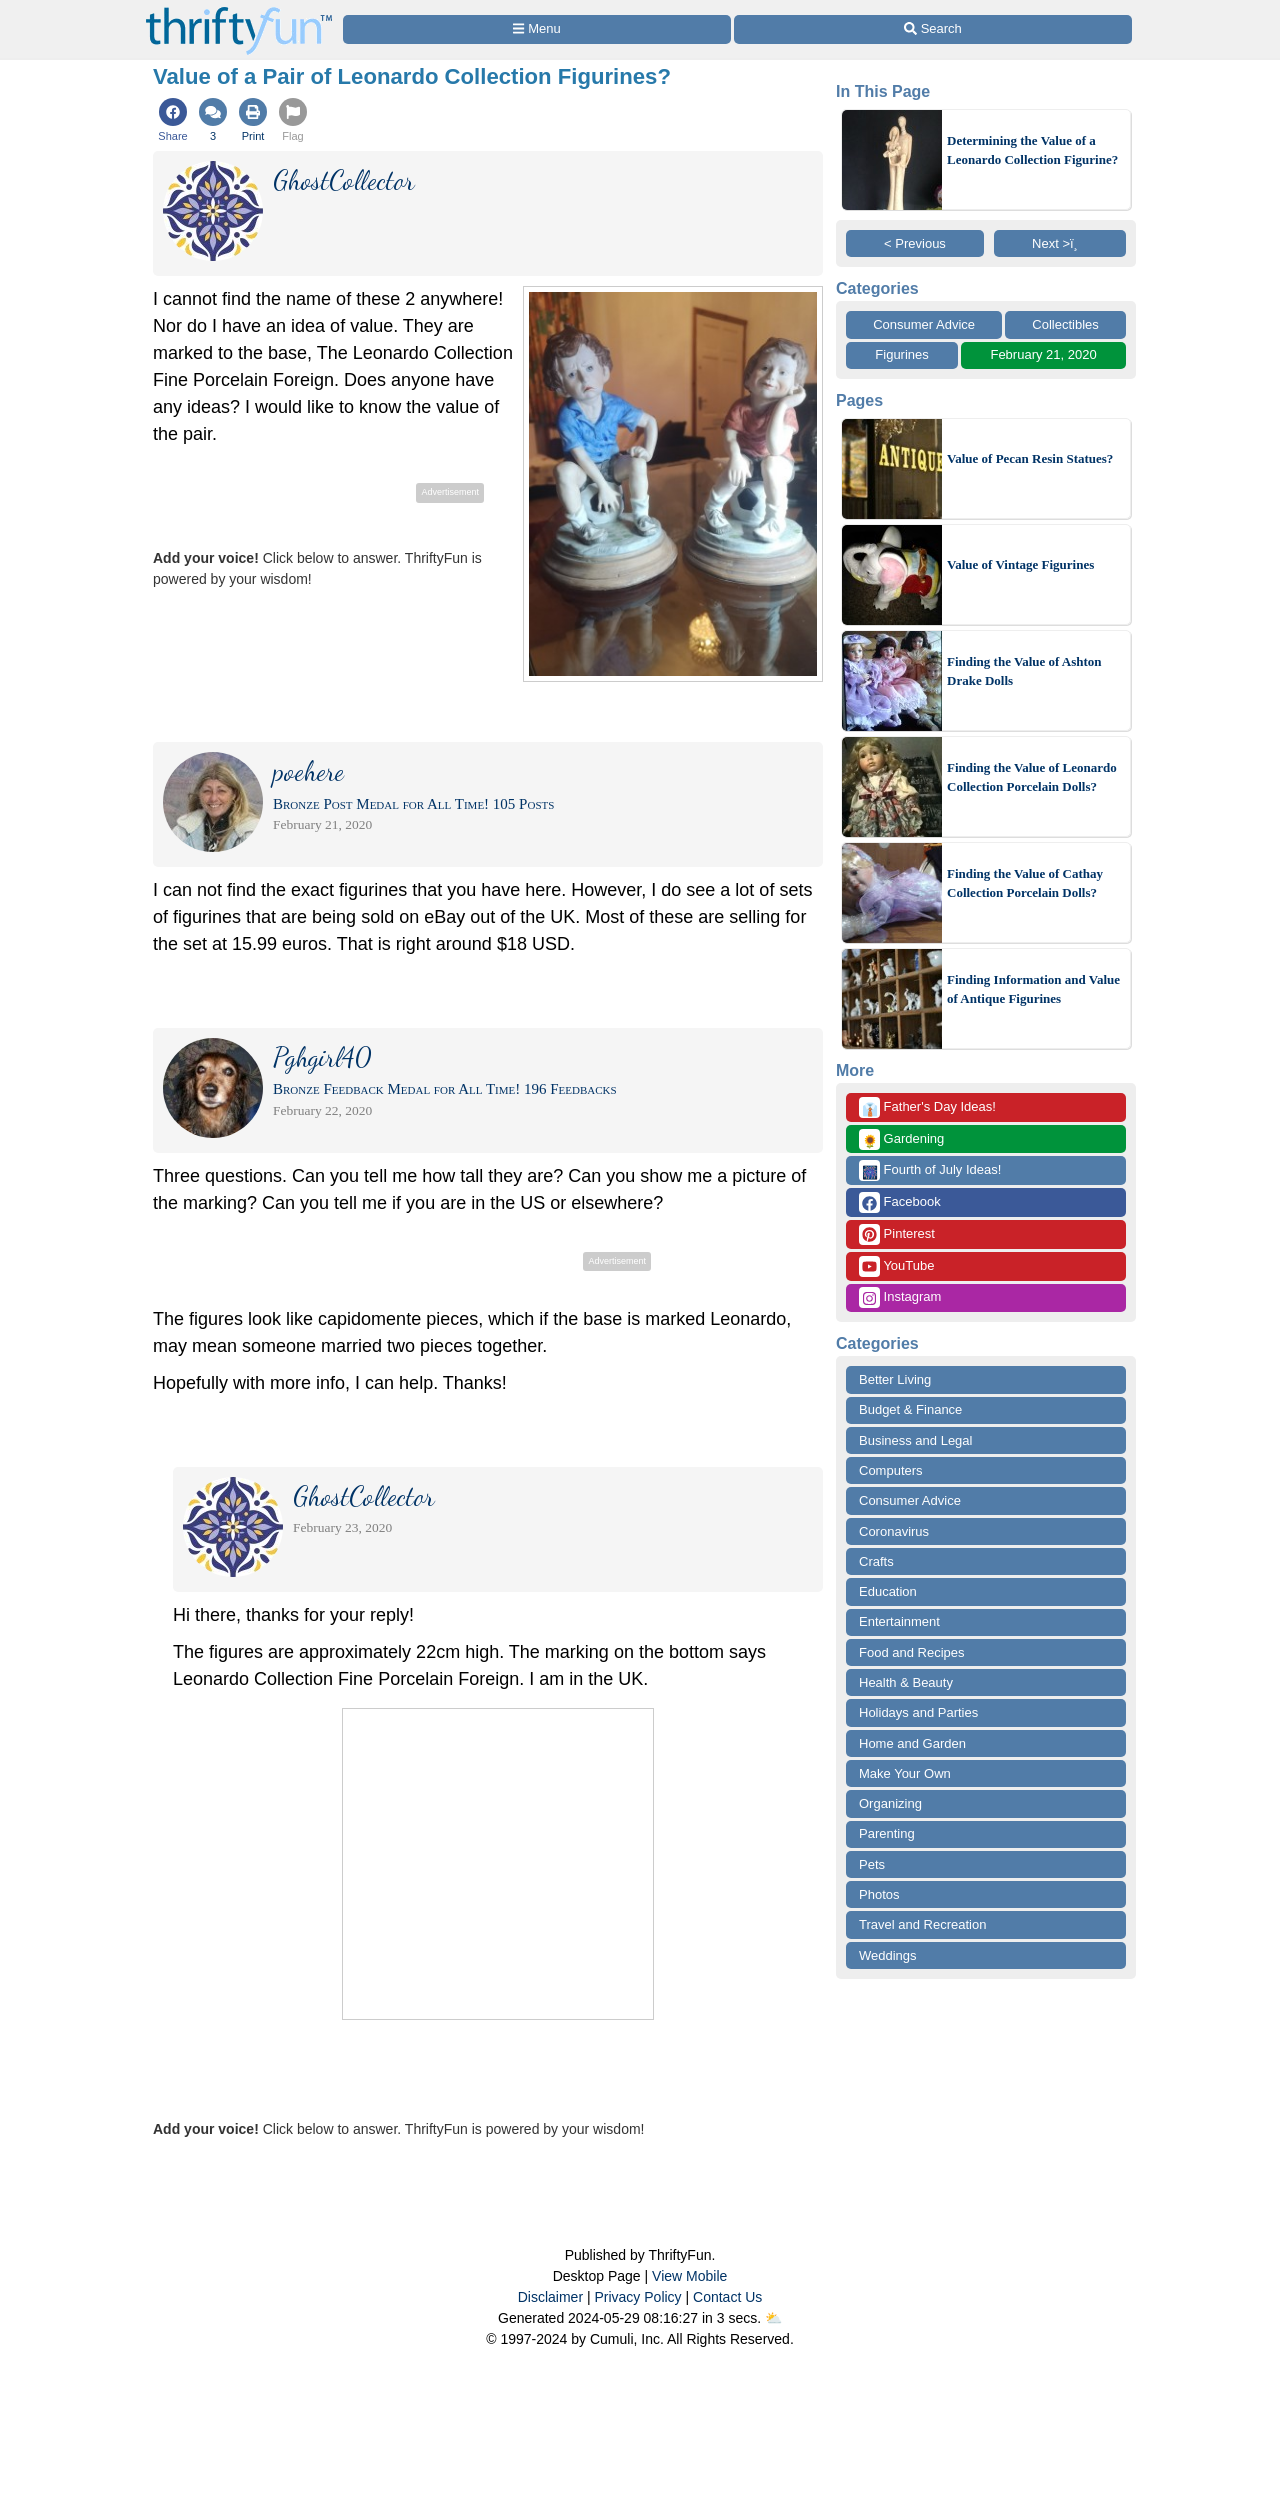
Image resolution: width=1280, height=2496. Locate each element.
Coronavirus (894, 1531)
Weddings (888, 1955)
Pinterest (897, 1234)
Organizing (890, 1803)
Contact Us (727, 2297)
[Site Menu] (537, 29)
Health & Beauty (906, 1682)
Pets (872, 1864)
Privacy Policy (637, 2297)
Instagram (900, 1297)
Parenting (887, 1833)
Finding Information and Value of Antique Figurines (1033, 989)
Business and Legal (915, 1440)
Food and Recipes (912, 1652)
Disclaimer (550, 2297)
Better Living (895, 1379)
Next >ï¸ (1060, 243)
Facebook (900, 1202)
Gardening (901, 1139)
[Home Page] (239, 11)
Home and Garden (912, 1743)
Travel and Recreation (922, 1924)
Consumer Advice (924, 324)
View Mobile (689, 2276)
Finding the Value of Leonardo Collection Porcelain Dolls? (1032, 777)
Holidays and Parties (918, 1712)
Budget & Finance (910, 1409)
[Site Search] (933, 29)
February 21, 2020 (1043, 354)
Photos (879, 1894)
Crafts (876, 1561)
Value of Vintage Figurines (1020, 564)
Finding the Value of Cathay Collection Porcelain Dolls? (1025, 883)
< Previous (915, 243)
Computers (891, 1470)
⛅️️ (773, 2318)
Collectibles (1065, 324)
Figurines (901, 354)
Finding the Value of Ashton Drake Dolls (1024, 671)
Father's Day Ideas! (927, 1107)
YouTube (896, 1266)
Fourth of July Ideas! (930, 1170)
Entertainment (899, 1621)
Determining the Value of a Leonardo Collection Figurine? (1032, 150)
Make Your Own (905, 1773)
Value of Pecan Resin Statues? (1030, 458)
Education (888, 1591)
